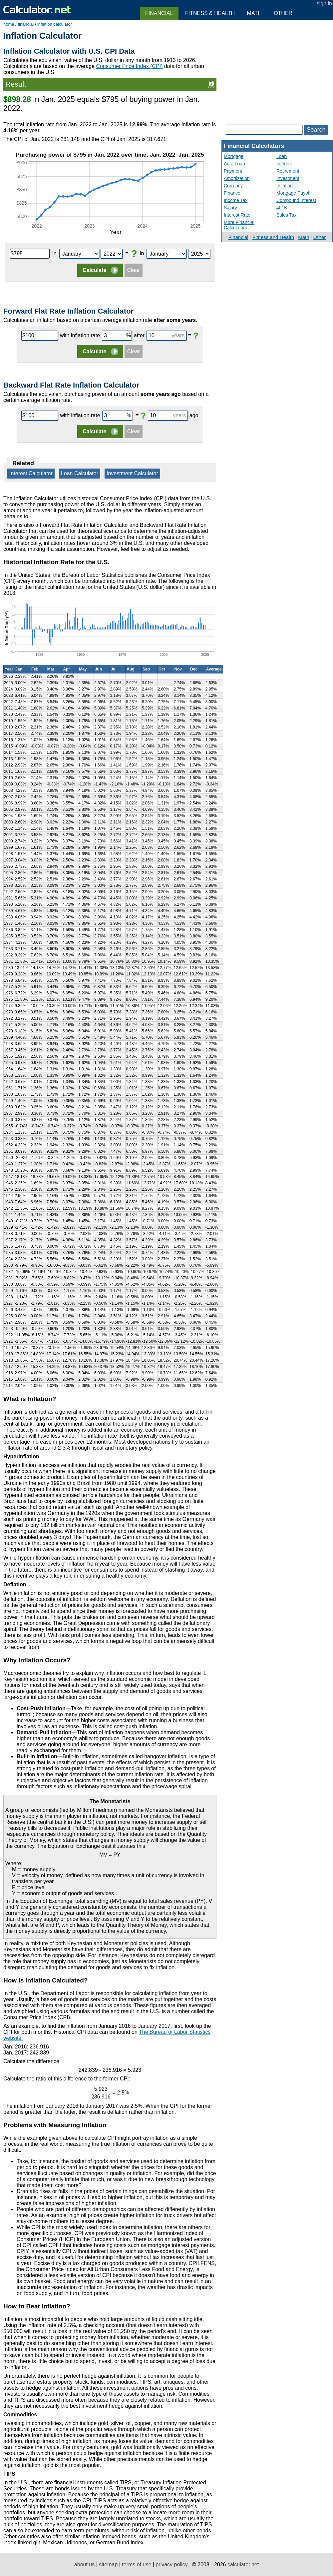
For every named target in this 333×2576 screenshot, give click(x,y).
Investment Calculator (132, 473)
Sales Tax (286, 215)
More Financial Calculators (239, 225)
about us (84, 2564)
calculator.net (243, 2564)
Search (315, 129)
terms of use (136, 2564)
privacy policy (171, 2564)
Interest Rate (237, 215)
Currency (233, 185)
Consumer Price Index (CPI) (129, 66)
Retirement (287, 171)
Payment (233, 171)
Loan (281, 156)
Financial (238, 237)
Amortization (237, 178)
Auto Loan (234, 163)
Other (319, 237)
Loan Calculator (79, 473)
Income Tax (235, 200)
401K (281, 207)
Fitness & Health (210, 13)
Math (303, 237)
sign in (324, 3)
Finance (232, 193)
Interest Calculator (31, 473)
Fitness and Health (273, 237)
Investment (287, 178)
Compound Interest (296, 200)
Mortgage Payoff (293, 193)
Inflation (284, 185)
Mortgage (233, 156)
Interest (284, 163)
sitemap (108, 2564)
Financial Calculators (254, 146)
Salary (230, 207)
